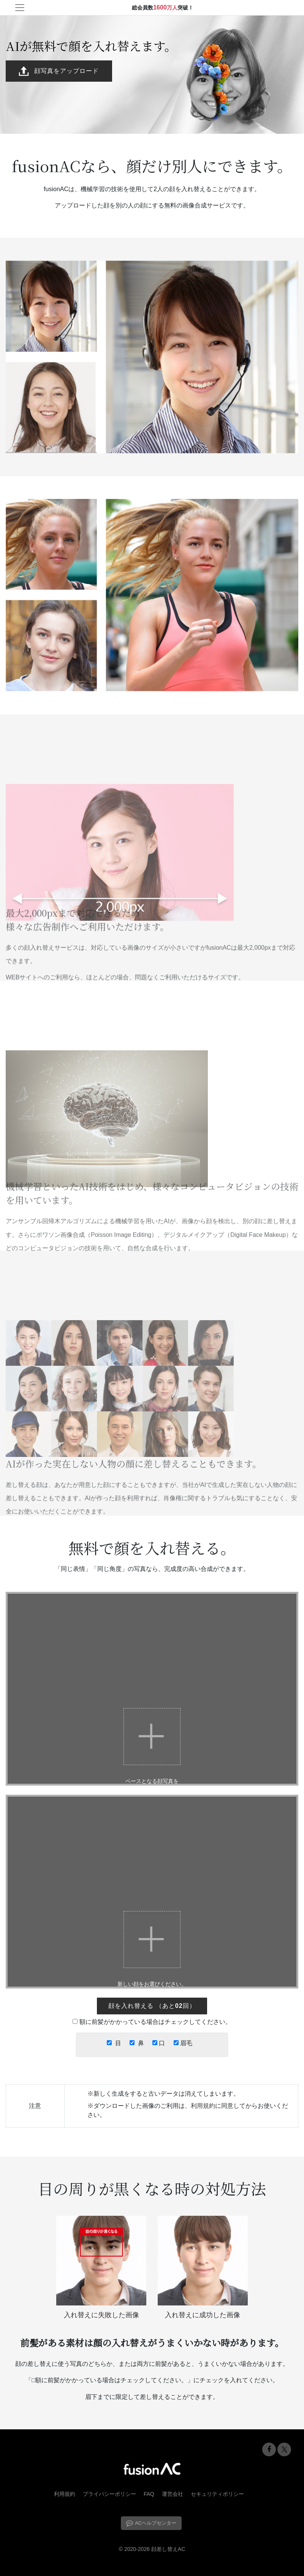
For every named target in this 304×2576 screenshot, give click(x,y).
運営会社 (172, 2494)
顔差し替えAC (168, 2549)
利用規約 (203, 2106)
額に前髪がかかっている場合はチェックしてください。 (155, 2022)
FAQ (149, 2494)
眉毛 (185, 2043)
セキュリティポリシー (217, 2494)
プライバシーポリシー (109, 2494)
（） (151, 2006)
